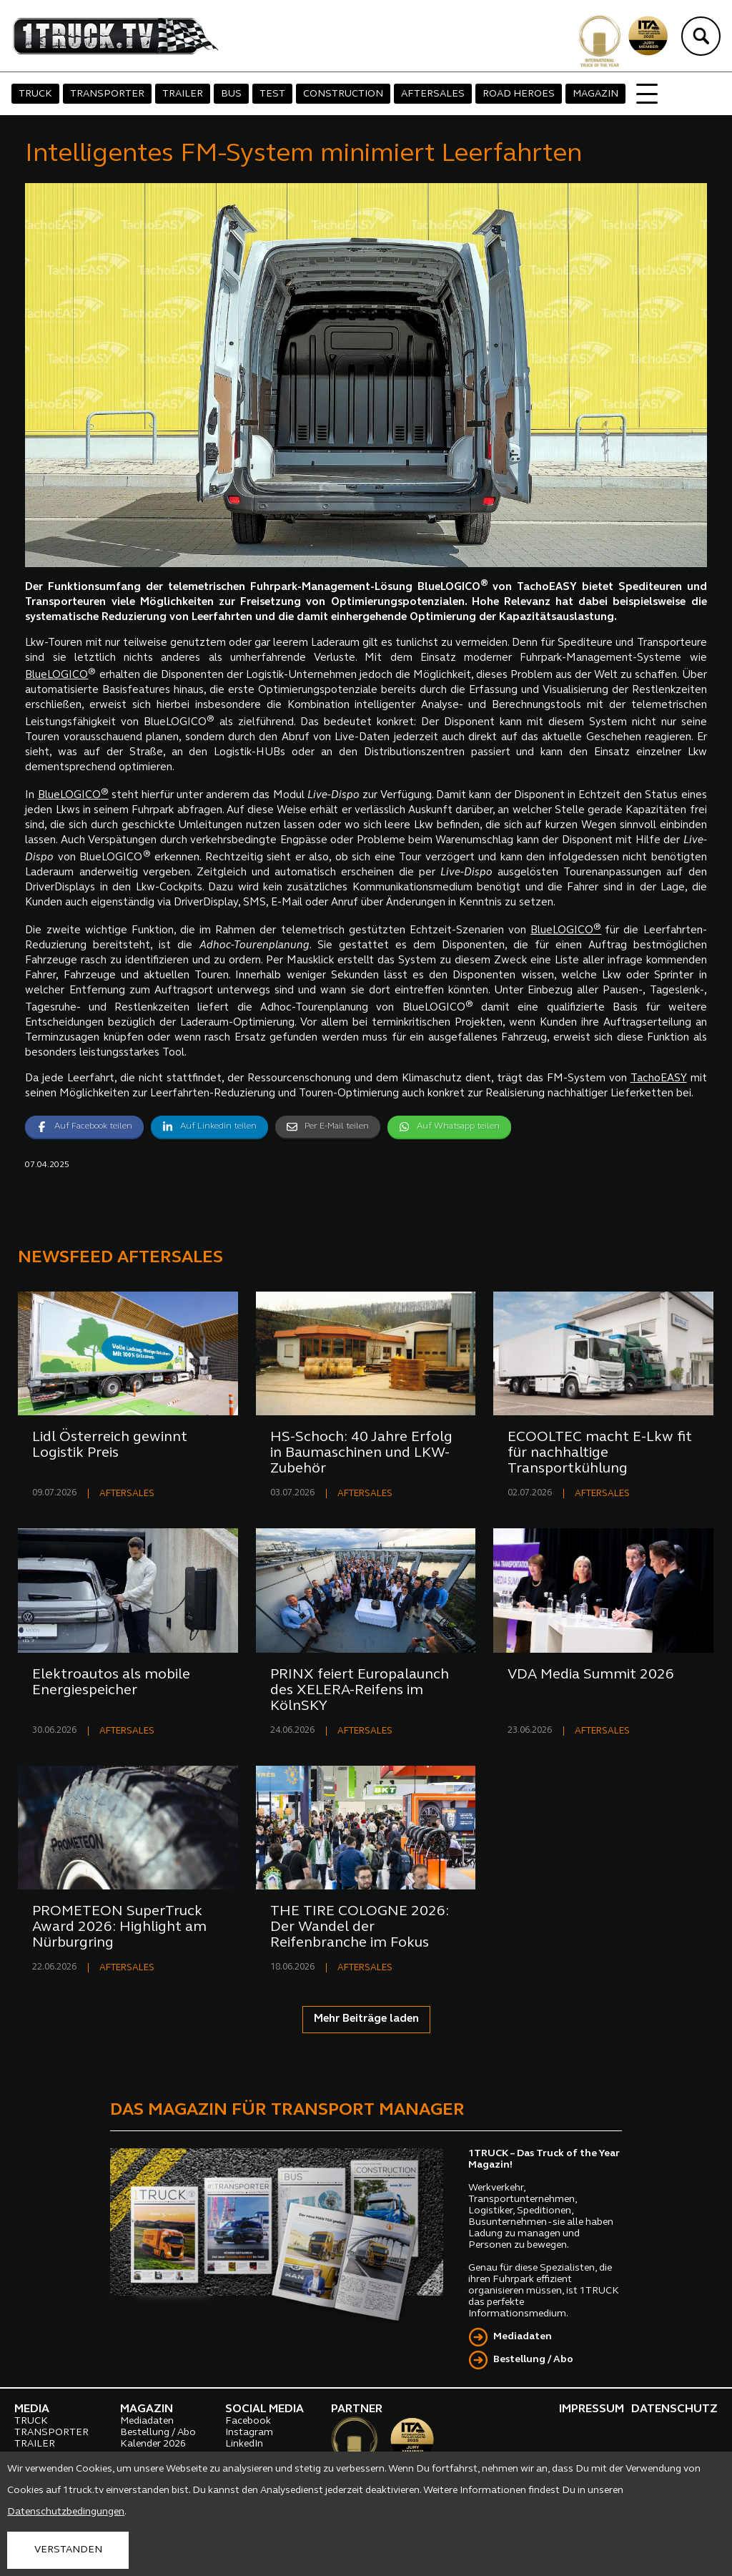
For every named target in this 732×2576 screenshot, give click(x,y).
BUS (231, 94)
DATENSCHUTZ (674, 2409)
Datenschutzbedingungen (65, 2512)
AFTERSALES (433, 94)
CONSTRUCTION (343, 94)
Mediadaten (522, 2336)
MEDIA (31, 2409)
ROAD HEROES (519, 94)
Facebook (248, 2421)
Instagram (249, 2432)
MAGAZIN (595, 94)
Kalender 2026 (153, 2444)
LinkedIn (244, 2444)
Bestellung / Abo (533, 2359)
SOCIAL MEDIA (264, 2409)
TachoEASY (658, 1078)
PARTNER (356, 2409)
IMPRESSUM (591, 2409)
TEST (272, 94)
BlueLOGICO (56, 675)
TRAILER (182, 94)
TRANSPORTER (107, 94)
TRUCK (35, 94)
